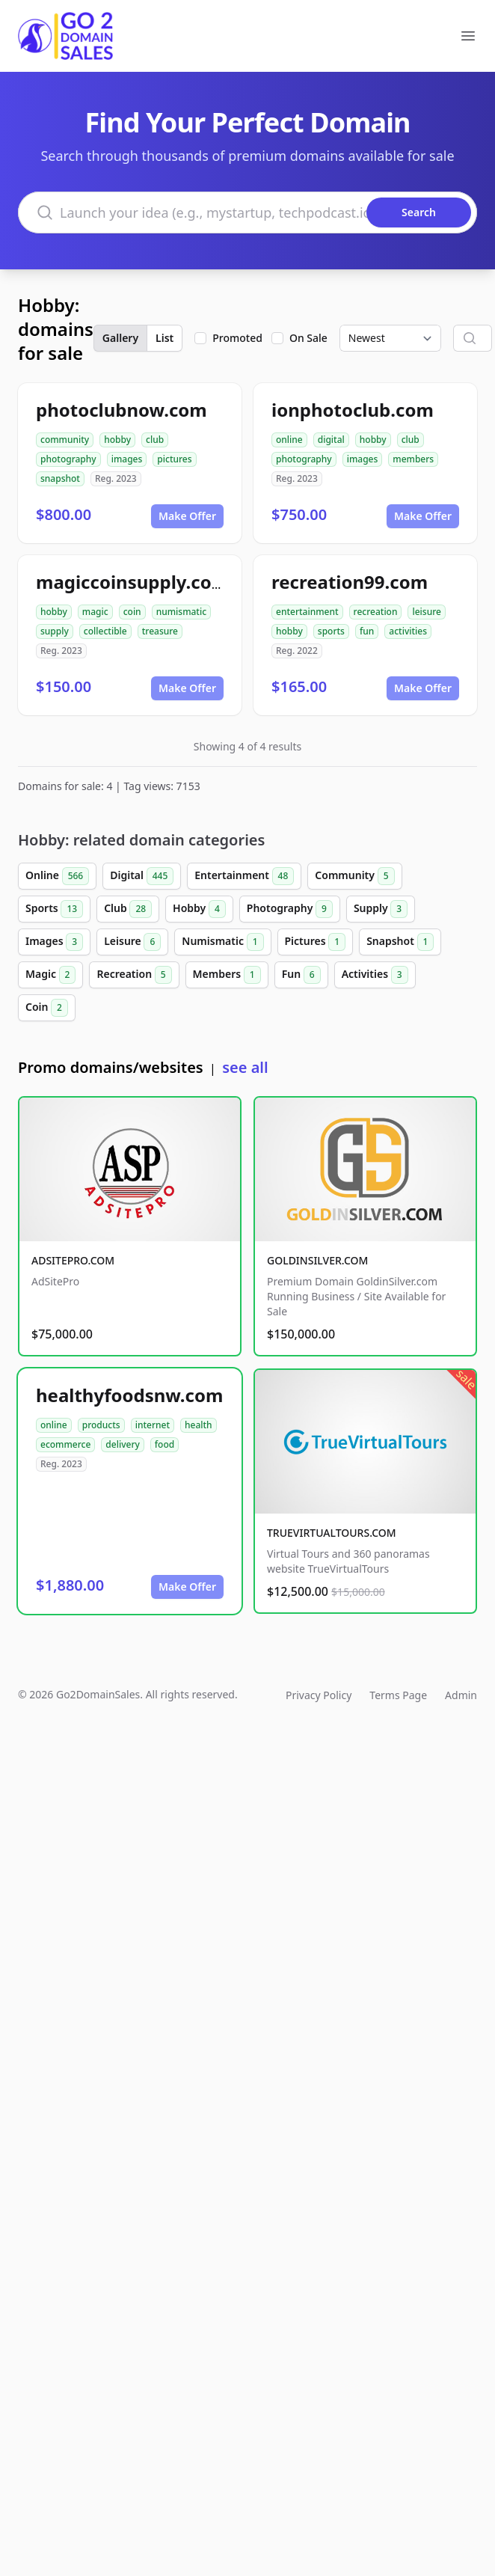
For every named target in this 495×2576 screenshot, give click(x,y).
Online (57, 876)
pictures (174, 459)
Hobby (199, 909)
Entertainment (244, 876)
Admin (461, 1695)
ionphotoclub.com (352, 409)
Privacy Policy (318, 1695)
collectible (105, 631)
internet (152, 1425)
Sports (54, 909)
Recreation (133, 975)
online (289, 439)
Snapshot (400, 942)
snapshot (60, 478)
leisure (426, 611)
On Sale (308, 338)
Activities (375, 975)
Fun (301, 975)
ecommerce (65, 1444)
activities (408, 631)
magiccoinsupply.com (132, 581)
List (164, 338)
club (155, 439)
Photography (290, 909)
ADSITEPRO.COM (72, 1260)
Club (128, 909)
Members (227, 975)
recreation (376, 611)
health (198, 1425)
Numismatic (222, 942)
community (64, 439)
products (101, 1425)
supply (54, 631)
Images (54, 942)
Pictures (315, 942)
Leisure (132, 942)
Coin (46, 1008)
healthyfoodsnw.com (129, 1395)
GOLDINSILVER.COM (317, 1260)
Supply (381, 909)
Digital (141, 876)
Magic (50, 975)
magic (95, 611)
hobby (117, 439)
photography (68, 459)
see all (245, 1067)
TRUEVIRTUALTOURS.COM (331, 1533)
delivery (122, 1444)
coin (132, 611)
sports (331, 631)
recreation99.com (349, 581)
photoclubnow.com (121, 409)
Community (354, 876)
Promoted (237, 338)
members (413, 459)
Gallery (120, 338)
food (164, 1444)
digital (331, 439)
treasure (160, 631)
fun (367, 631)
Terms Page (398, 1695)
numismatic (181, 611)
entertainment (307, 611)
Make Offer (187, 516)
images (127, 459)
